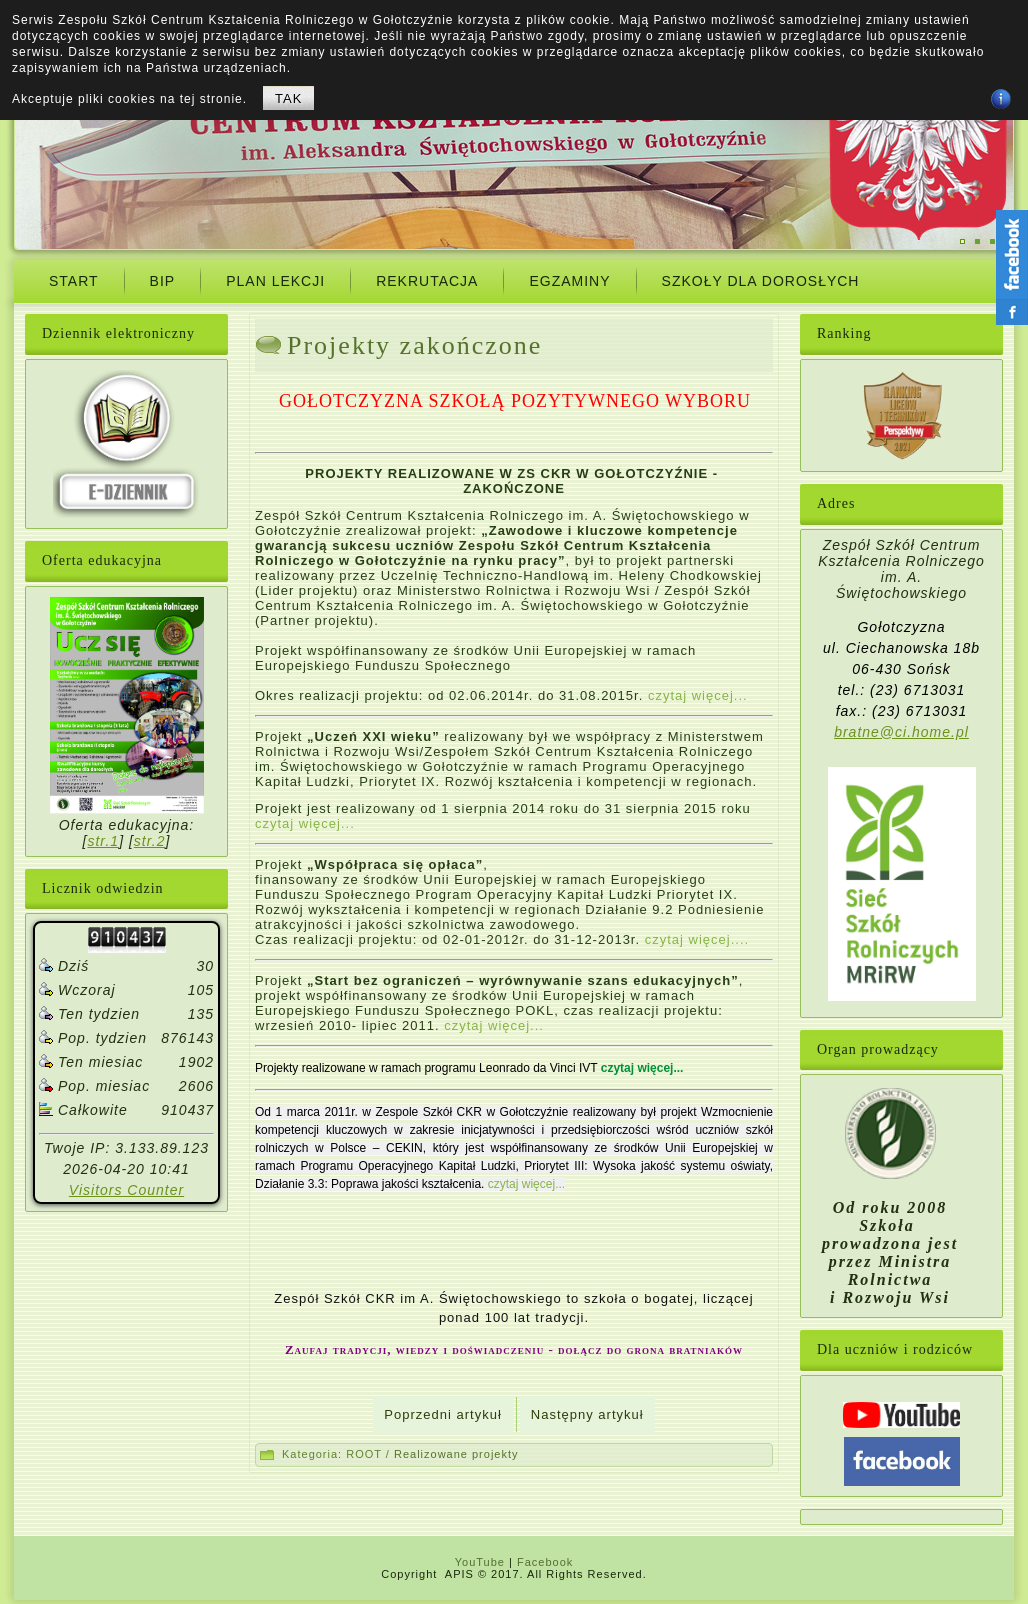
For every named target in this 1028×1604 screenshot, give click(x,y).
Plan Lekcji (275, 281)
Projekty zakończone (414, 345)
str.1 (103, 841)
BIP (163, 281)
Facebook (545, 1562)
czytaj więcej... (698, 695)
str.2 (150, 841)
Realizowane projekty (456, 1454)
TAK (288, 98)
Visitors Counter (126, 1190)
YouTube (480, 1562)
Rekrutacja (427, 281)
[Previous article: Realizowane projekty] (442, 1414)
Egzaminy (569, 281)
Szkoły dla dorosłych (761, 281)
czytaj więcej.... (697, 939)
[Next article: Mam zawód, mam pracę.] (587, 1414)
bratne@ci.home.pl (901, 732)
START (74, 281)
